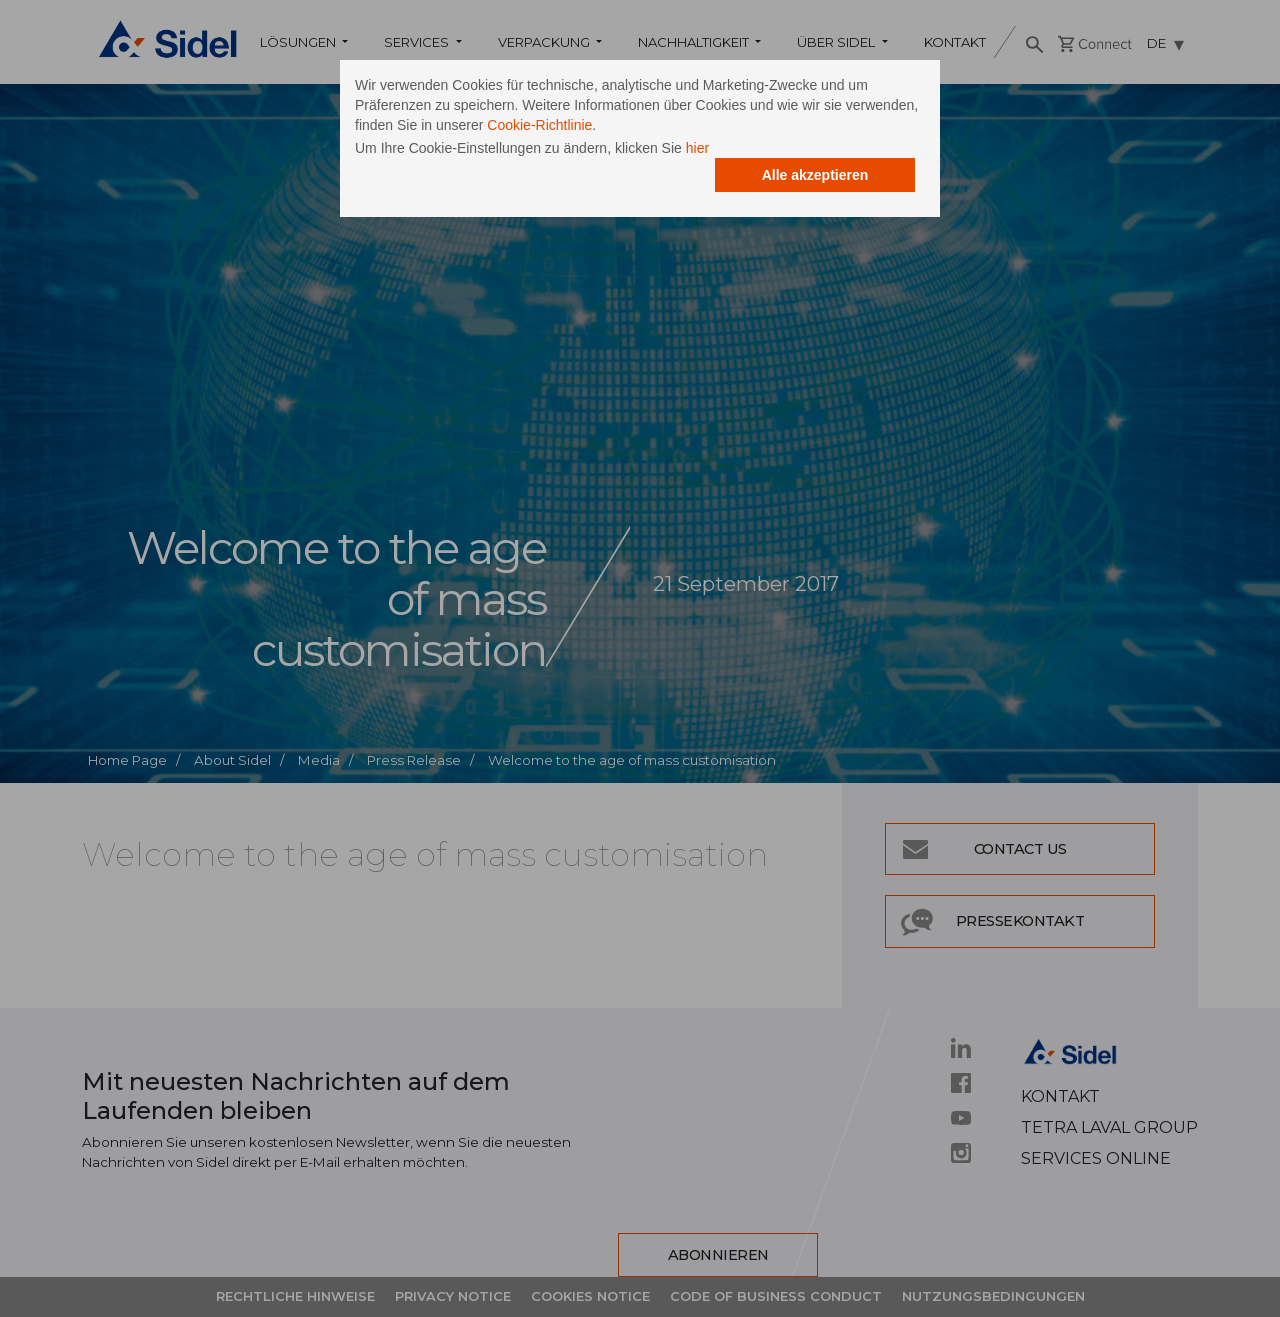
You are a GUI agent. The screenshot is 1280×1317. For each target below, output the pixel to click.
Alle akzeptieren (815, 175)
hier (697, 148)
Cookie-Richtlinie (539, 125)
